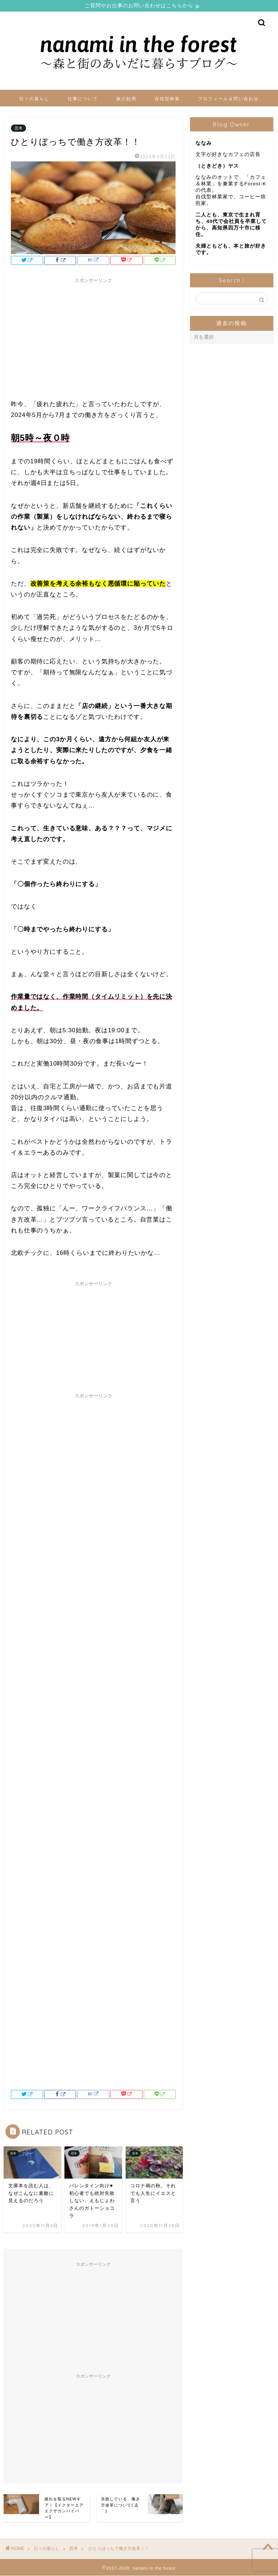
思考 (18, 129)
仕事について (83, 99)
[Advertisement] (93, 338)
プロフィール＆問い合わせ (228, 99)
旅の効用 (126, 99)
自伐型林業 (167, 99)
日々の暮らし (34, 99)
